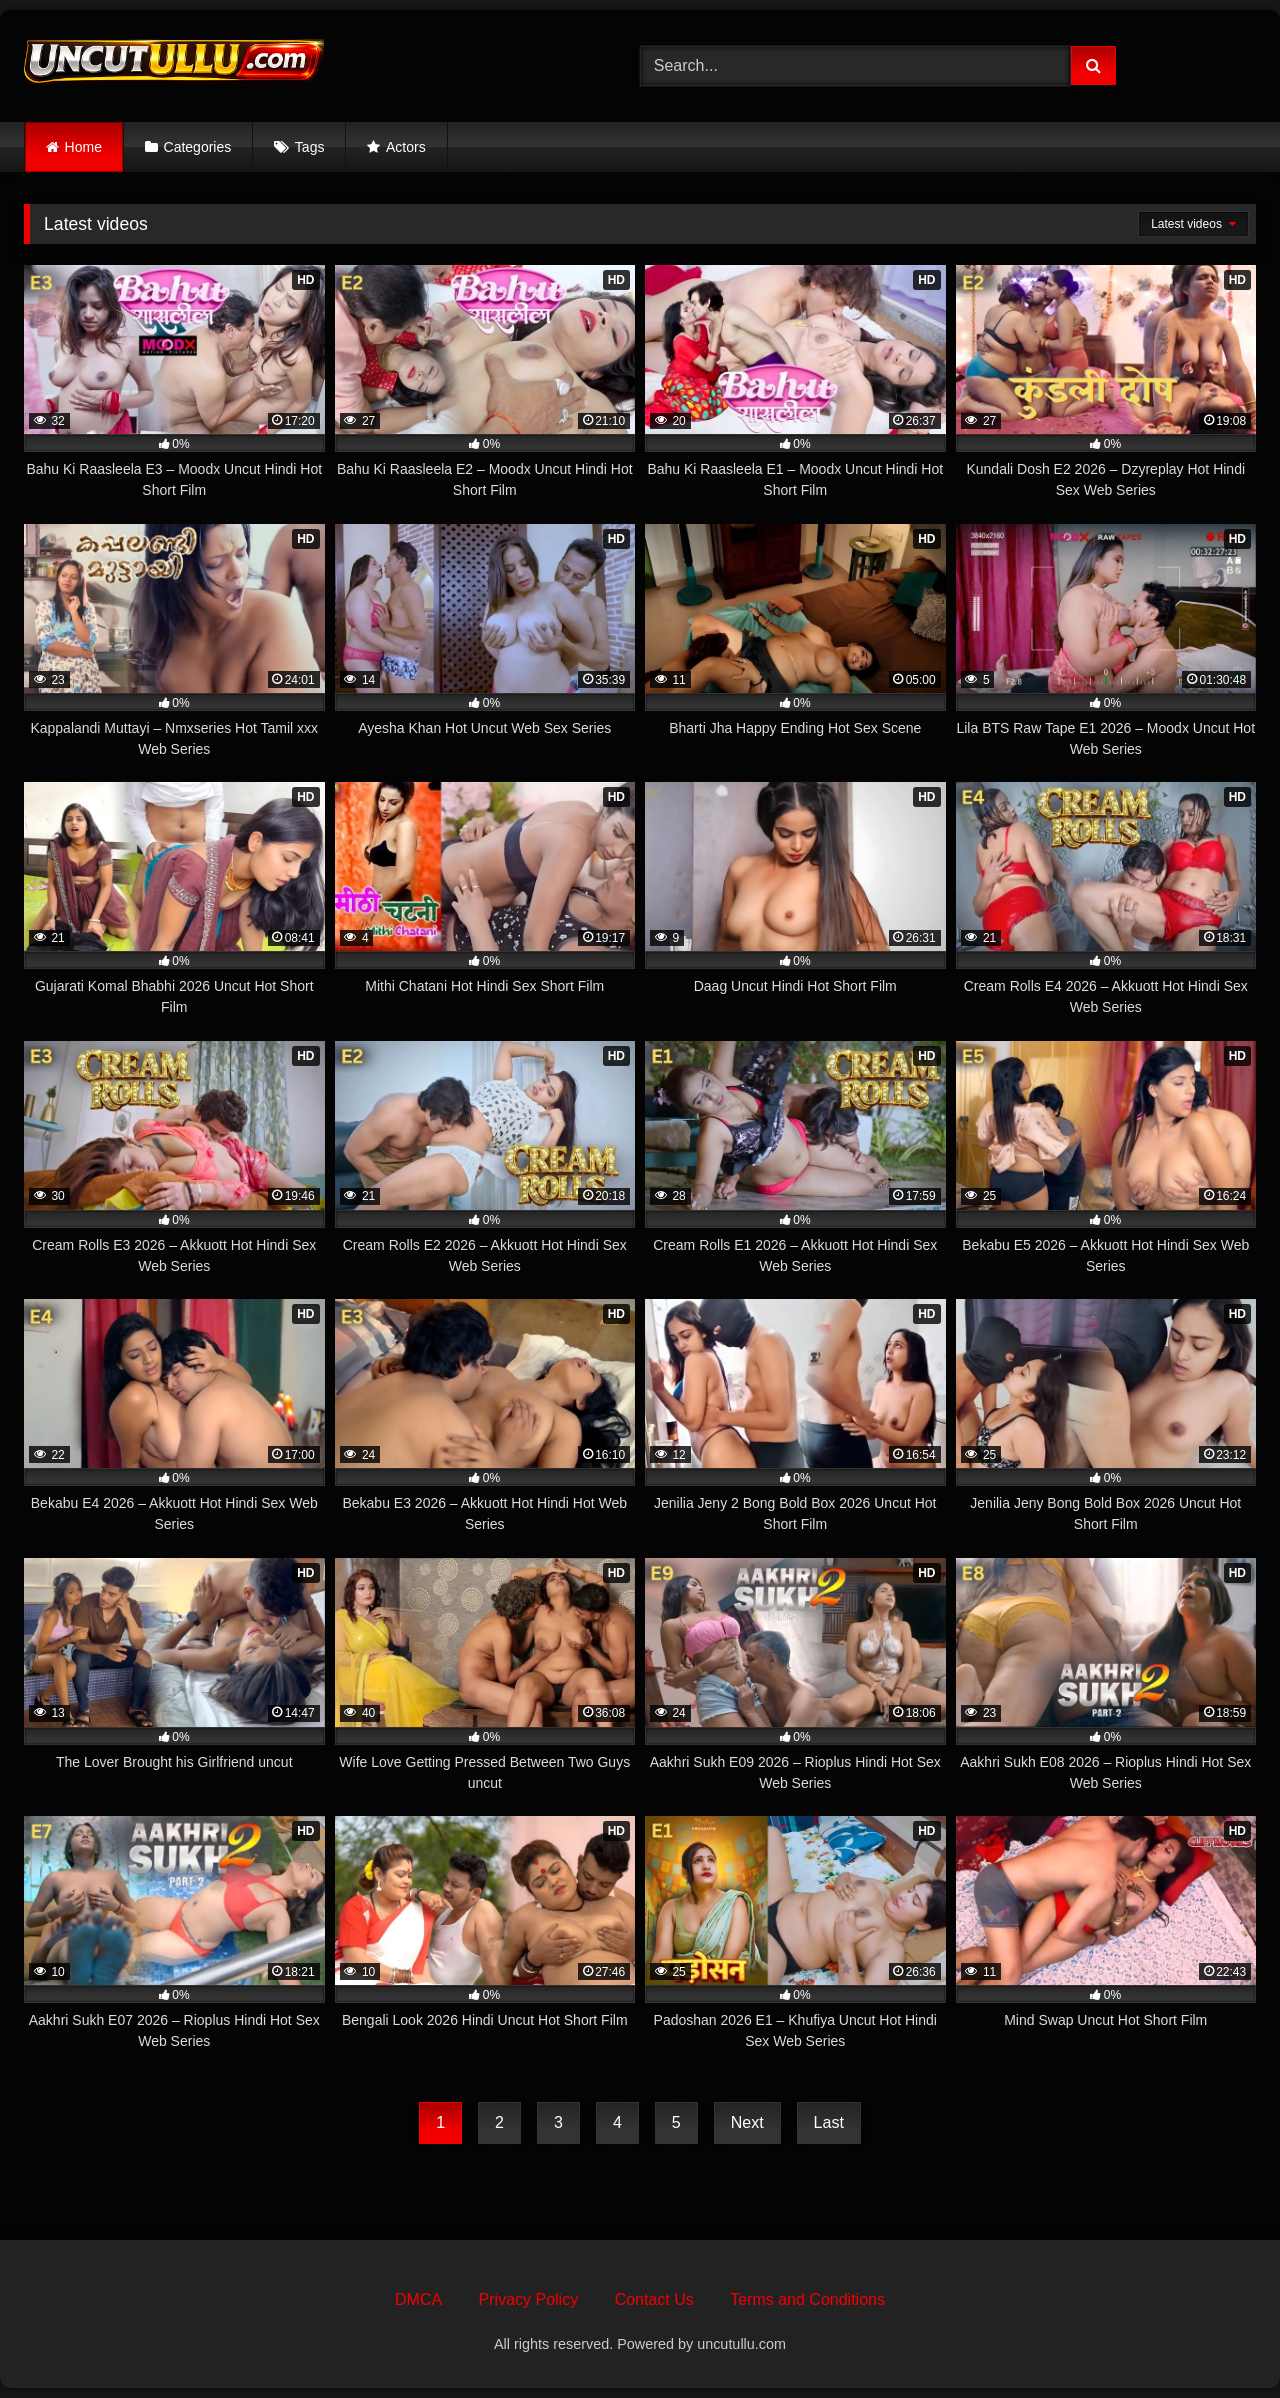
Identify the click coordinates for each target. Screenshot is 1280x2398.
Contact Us (654, 2299)
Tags (310, 147)
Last (829, 2122)
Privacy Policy (529, 2299)
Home (83, 147)
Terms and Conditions (807, 2299)
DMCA (418, 2299)
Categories (198, 147)
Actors (406, 147)
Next (747, 2122)
